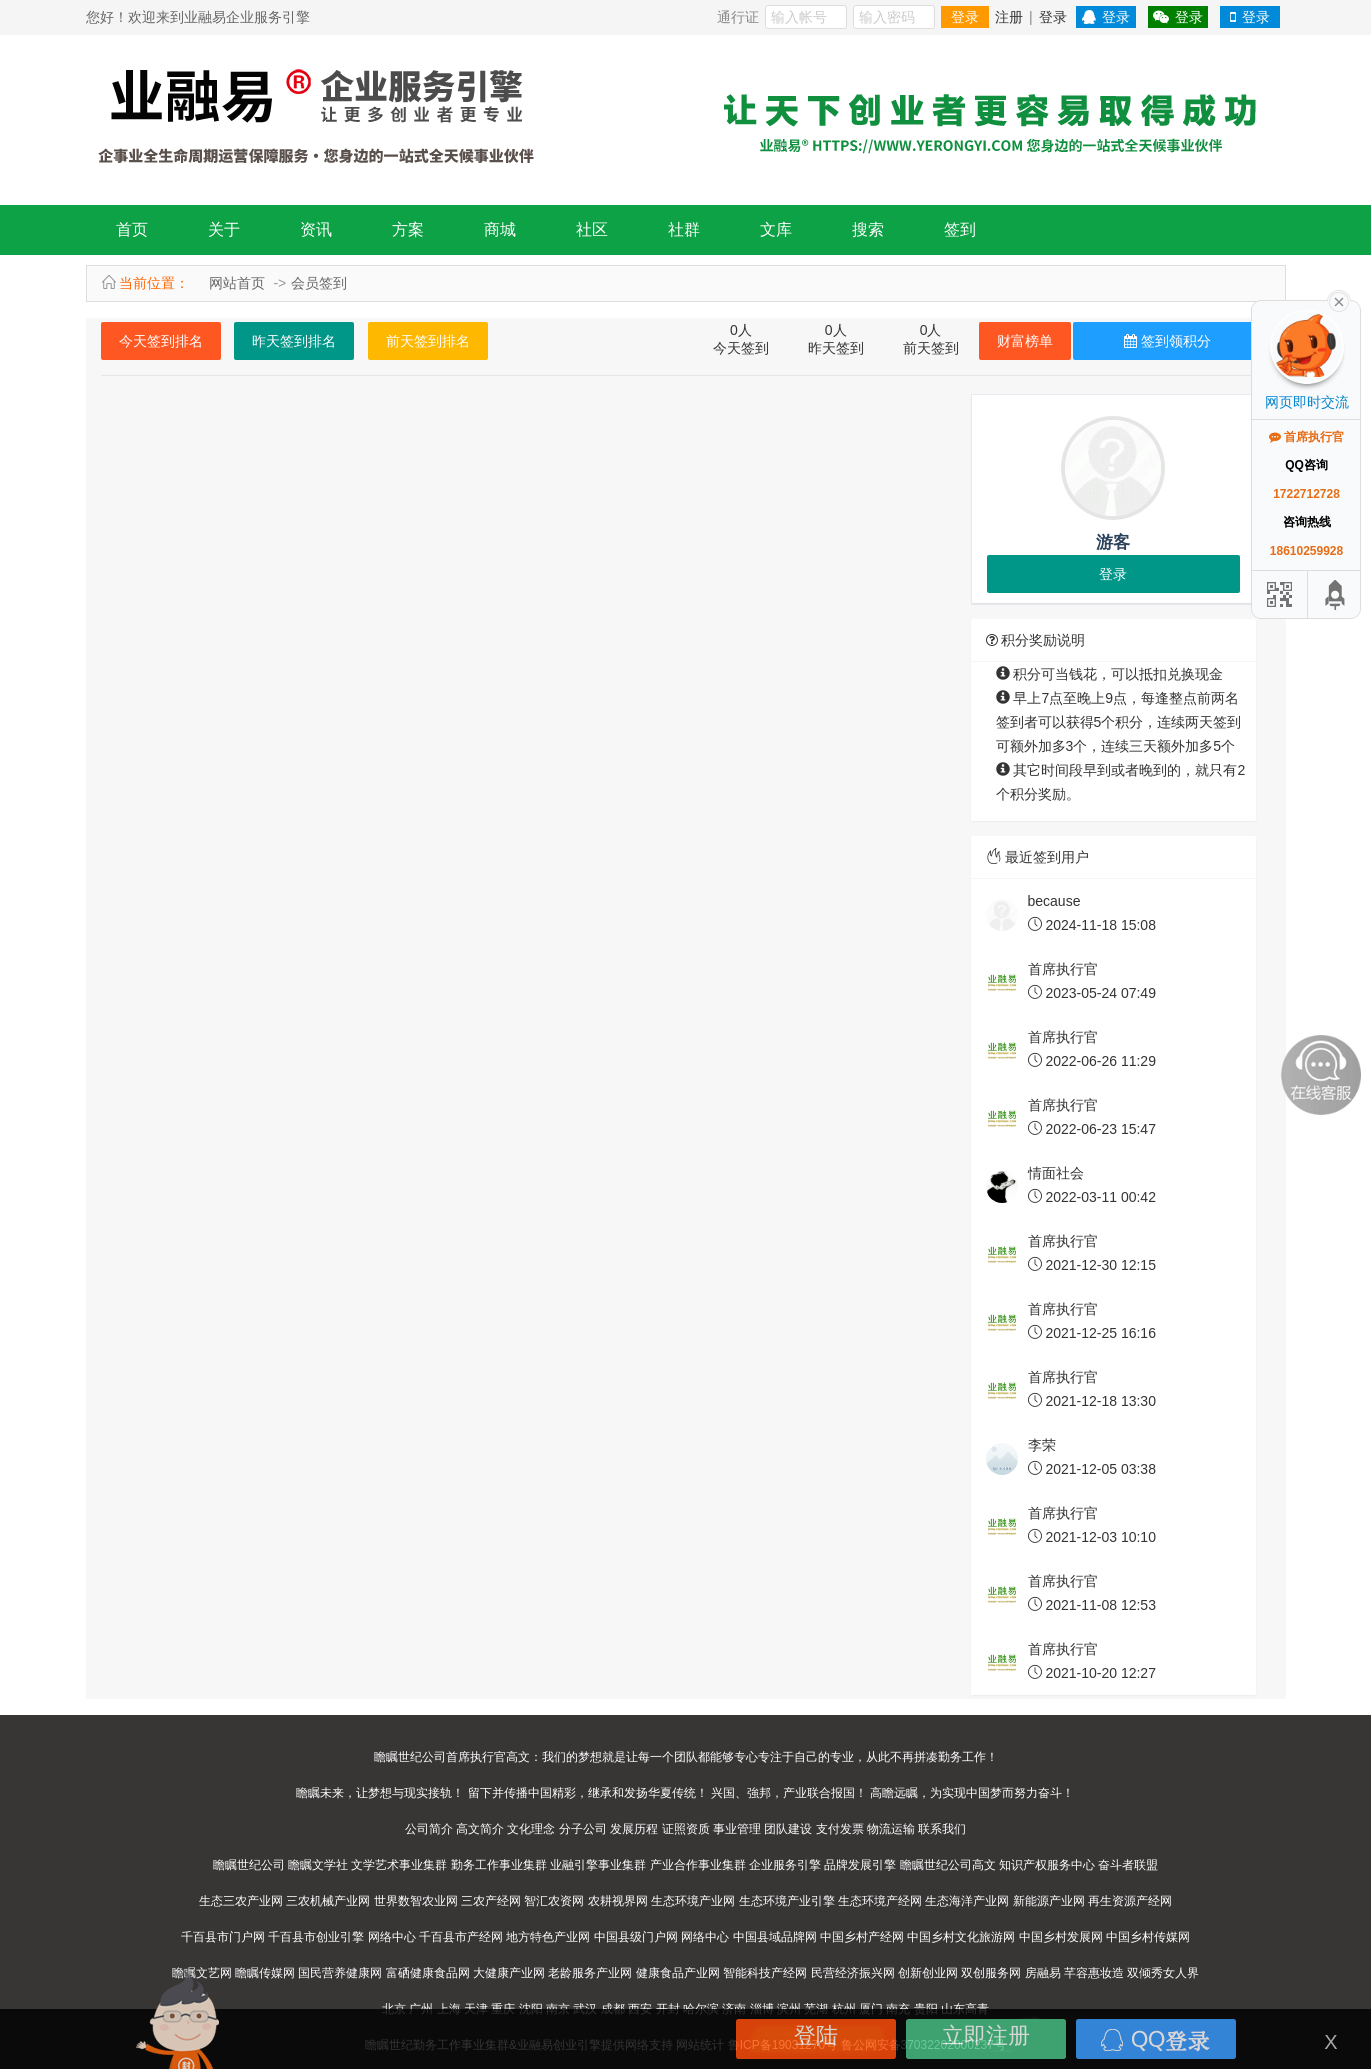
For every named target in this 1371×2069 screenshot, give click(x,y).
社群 (684, 229)
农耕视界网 (618, 1901)
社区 (592, 229)
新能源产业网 (1049, 1901)
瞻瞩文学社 (318, 1865)
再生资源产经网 (1130, 1901)
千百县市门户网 (223, 1937)
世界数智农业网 (416, 1901)
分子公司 (583, 1829)
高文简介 (480, 1829)
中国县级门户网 (636, 1937)
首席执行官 (1306, 437)
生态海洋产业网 (967, 1901)
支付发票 (840, 1829)
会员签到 (319, 283)
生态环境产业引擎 (787, 1901)
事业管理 (737, 1829)
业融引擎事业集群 (598, 1865)
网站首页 (237, 283)
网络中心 (392, 1937)
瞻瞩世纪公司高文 (948, 1865)
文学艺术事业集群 (399, 1865)
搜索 (868, 229)
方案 (408, 229)
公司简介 (429, 1829)
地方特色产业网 (548, 1937)
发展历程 (634, 1829)
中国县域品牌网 (775, 1937)
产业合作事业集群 (698, 1865)
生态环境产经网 (880, 1901)
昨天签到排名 (294, 341)
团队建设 (788, 1829)
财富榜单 (1025, 341)
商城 (500, 229)
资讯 (316, 229)
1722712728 (1306, 494)
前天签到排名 (428, 341)
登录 (965, 17)
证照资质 (686, 1829)
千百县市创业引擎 (316, 1937)
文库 (776, 229)
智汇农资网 (554, 1901)
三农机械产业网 (328, 1901)
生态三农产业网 (241, 1901)
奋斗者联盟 (1128, 1865)
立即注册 (986, 2035)
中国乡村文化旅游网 (961, 1937)
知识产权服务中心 (1047, 1865)
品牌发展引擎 (860, 1865)
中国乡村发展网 (1061, 1937)
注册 (1009, 17)
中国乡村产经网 (862, 1937)
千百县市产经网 (461, 1937)
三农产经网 (491, 1901)
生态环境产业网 (693, 1901)
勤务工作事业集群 (499, 1865)
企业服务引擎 (785, 1865)
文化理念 (531, 1829)
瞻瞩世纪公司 (249, 1865)
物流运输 (891, 1829)
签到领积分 (1167, 341)
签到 (960, 229)
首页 (132, 229)
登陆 (816, 2035)
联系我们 (942, 1829)
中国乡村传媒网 (1148, 1937)
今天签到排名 (161, 341)
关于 (224, 229)
